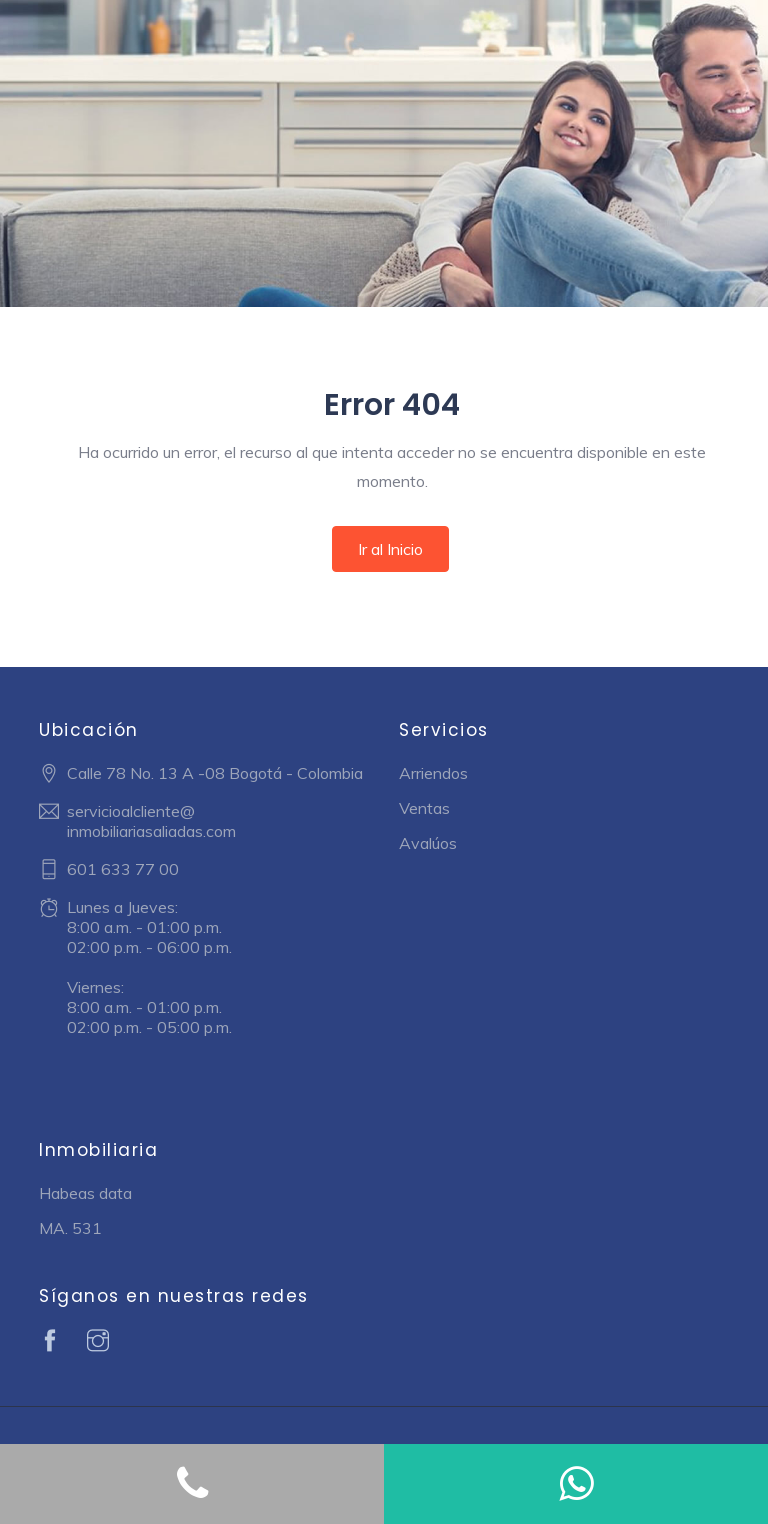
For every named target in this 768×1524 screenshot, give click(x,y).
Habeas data (85, 1193)
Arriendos (433, 773)
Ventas (424, 808)
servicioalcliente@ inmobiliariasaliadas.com (151, 821)
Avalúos (428, 843)
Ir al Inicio (390, 549)
